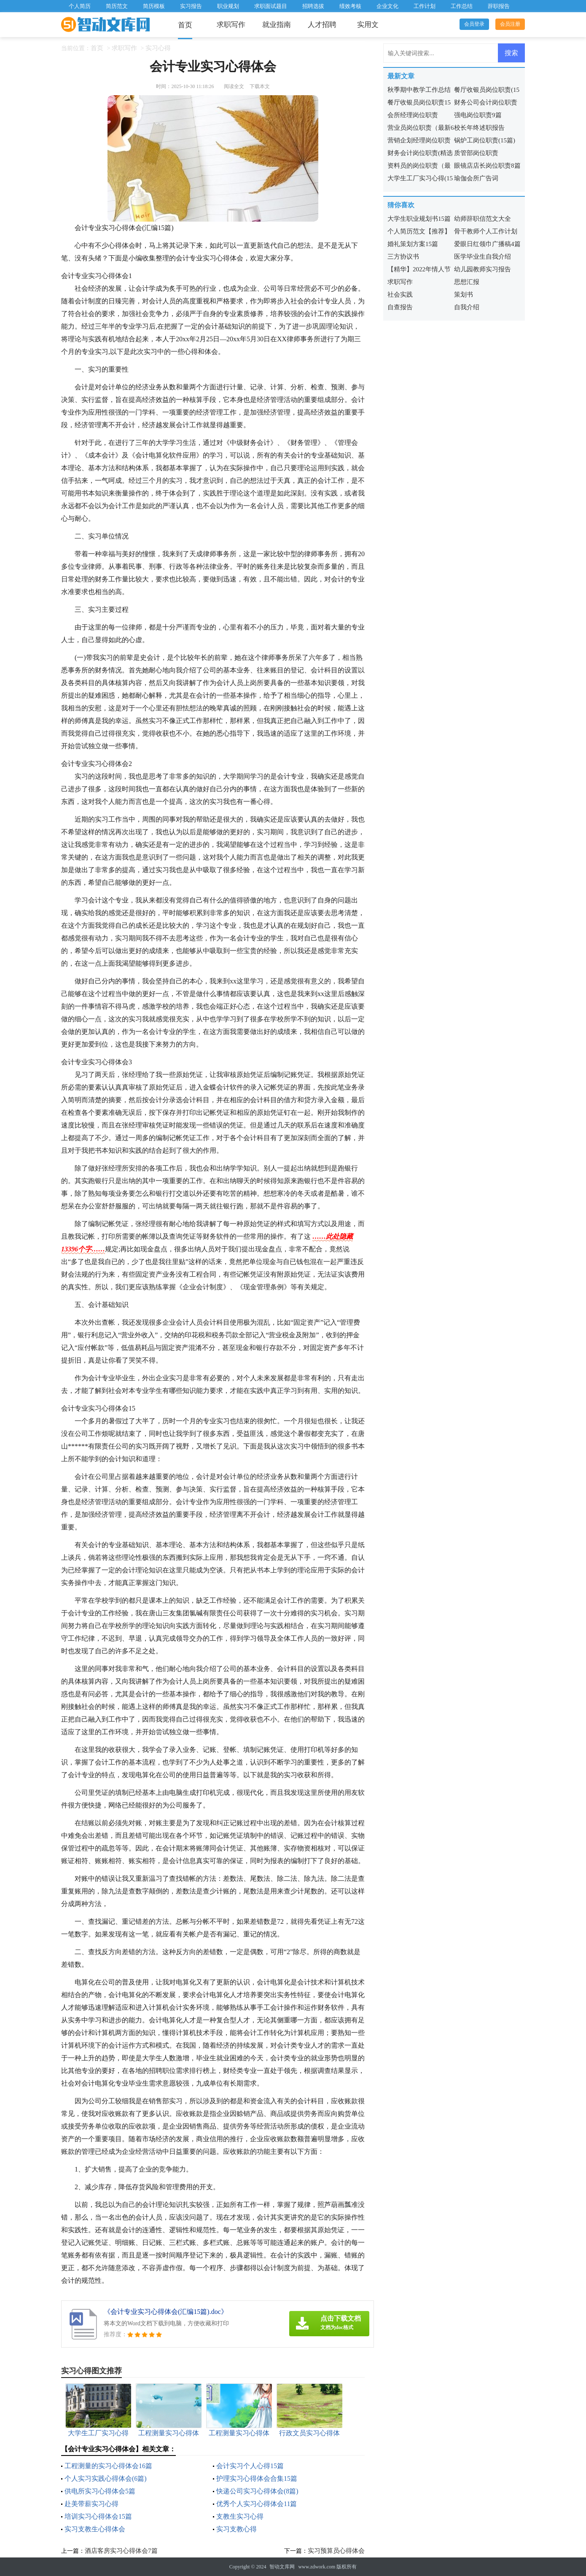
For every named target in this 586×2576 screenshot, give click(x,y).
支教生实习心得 (239, 2516)
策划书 (463, 294)
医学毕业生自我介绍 (482, 256)
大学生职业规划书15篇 (419, 218)
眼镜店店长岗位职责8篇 (487, 165)
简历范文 (117, 6)
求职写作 (231, 25)
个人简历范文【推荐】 (419, 231)
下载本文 (260, 86)
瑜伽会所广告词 (476, 178)
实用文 (368, 25)
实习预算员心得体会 (336, 2550)
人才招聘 (322, 25)
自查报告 (400, 307)
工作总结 (462, 6)
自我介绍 (466, 307)
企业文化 (387, 6)
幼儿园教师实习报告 (482, 269)
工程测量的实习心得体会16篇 (108, 2465)
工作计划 (424, 6)
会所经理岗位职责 (412, 115)
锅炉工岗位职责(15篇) (484, 140)
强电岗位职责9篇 (478, 115)
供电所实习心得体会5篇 (100, 2491)
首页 (185, 25)
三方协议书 (403, 256)
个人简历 (80, 6)
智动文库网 (282, 2567)
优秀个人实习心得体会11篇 (256, 2503)
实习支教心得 (236, 2529)
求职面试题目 (270, 6)
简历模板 (154, 6)
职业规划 (228, 6)
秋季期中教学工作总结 (419, 89)
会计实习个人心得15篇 (250, 2465)
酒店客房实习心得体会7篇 (121, 2550)
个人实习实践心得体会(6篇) (106, 2478)
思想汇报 (466, 281)
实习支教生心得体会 (95, 2529)
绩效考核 (350, 6)
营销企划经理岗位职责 (419, 140)
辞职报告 (499, 6)
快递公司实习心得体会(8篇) (257, 2491)
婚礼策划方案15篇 (412, 244)
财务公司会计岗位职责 (485, 102)
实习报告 (191, 6)
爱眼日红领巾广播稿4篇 (487, 244)
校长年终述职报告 (479, 127)
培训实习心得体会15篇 (98, 2516)
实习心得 (158, 48)
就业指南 (276, 25)
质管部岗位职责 (476, 153)
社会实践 (400, 294)
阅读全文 (234, 86)
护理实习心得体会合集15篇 (256, 2478)
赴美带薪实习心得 (91, 2503)
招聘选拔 (313, 6)
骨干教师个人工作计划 (485, 231)
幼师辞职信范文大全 (482, 218)
